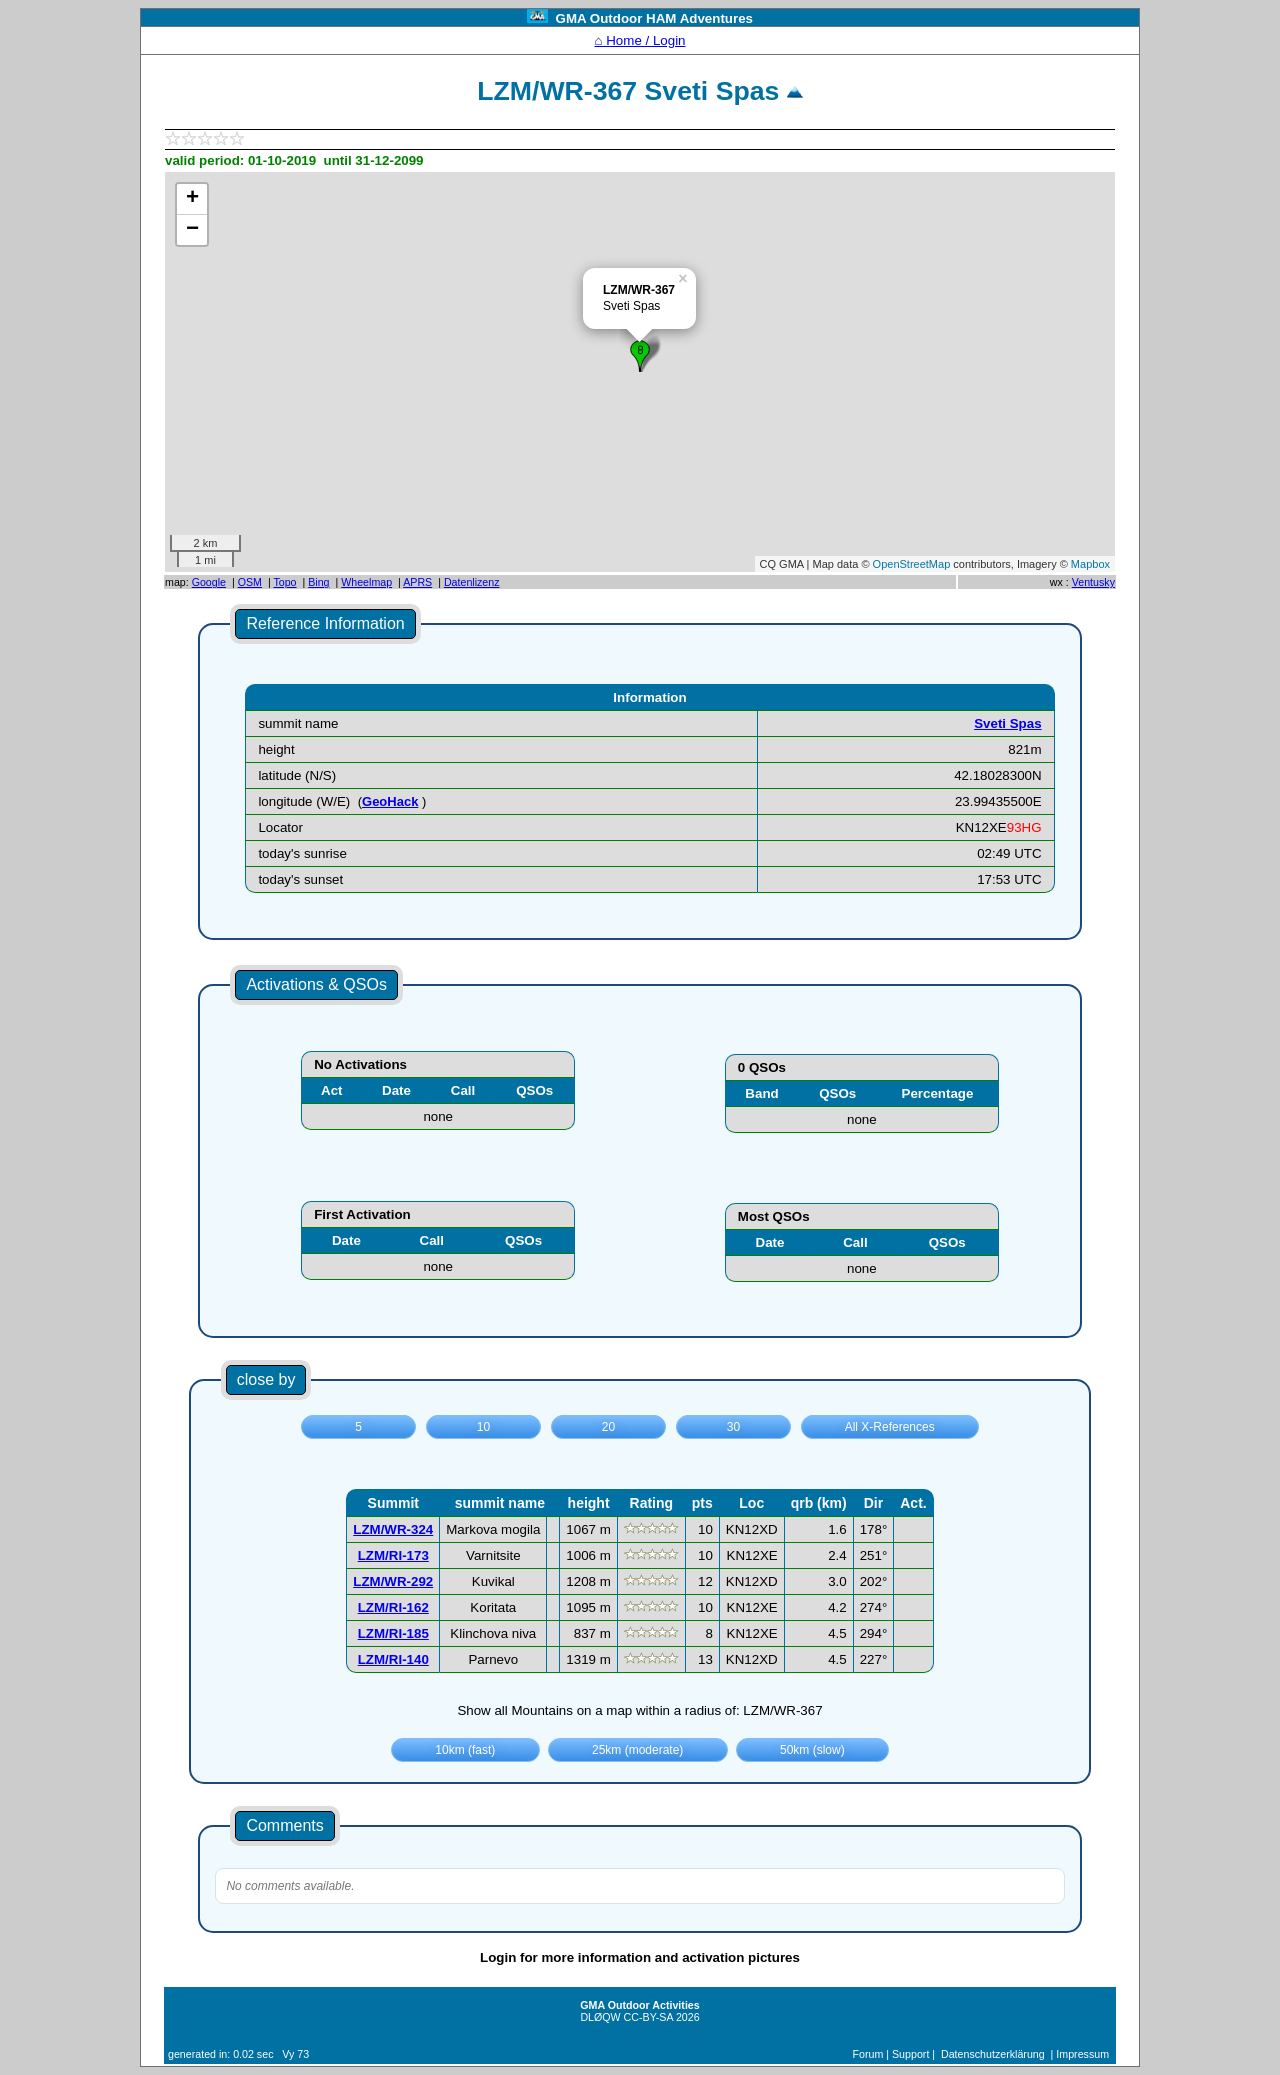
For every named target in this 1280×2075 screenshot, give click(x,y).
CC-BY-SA (648, 2017)
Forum (868, 2054)
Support (910, 2054)
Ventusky (1093, 582)
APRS (417, 582)
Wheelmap (366, 582)
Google (209, 582)
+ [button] (192, 199)
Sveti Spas (1007, 723)
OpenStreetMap (912, 564)
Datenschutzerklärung (993, 2054)
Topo (284, 582)
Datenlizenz (472, 582)
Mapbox (1090, 564)
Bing (318, 582)
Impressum (1082, 2054)
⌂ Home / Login (639, 40)
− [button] (192, 230)
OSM (250, 582)
